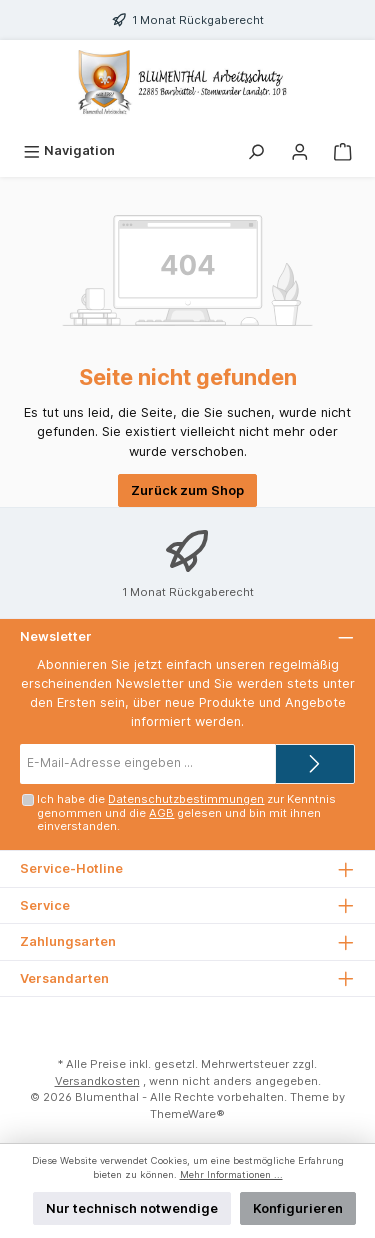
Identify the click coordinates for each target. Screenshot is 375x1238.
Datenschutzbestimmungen (186, 799)
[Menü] (69, 150)
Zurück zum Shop (187, 490)
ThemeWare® (187, 1114)
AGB (161, 813)
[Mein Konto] (300, 150)
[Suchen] (256, 150)
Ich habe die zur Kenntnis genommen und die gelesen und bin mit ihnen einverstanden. (186, 812)
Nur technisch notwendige (132, 1208)
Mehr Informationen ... (231, 1174)
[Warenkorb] (343, 150)
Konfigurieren (298, 1208)
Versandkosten (97, 1081)
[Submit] (315, 764)
